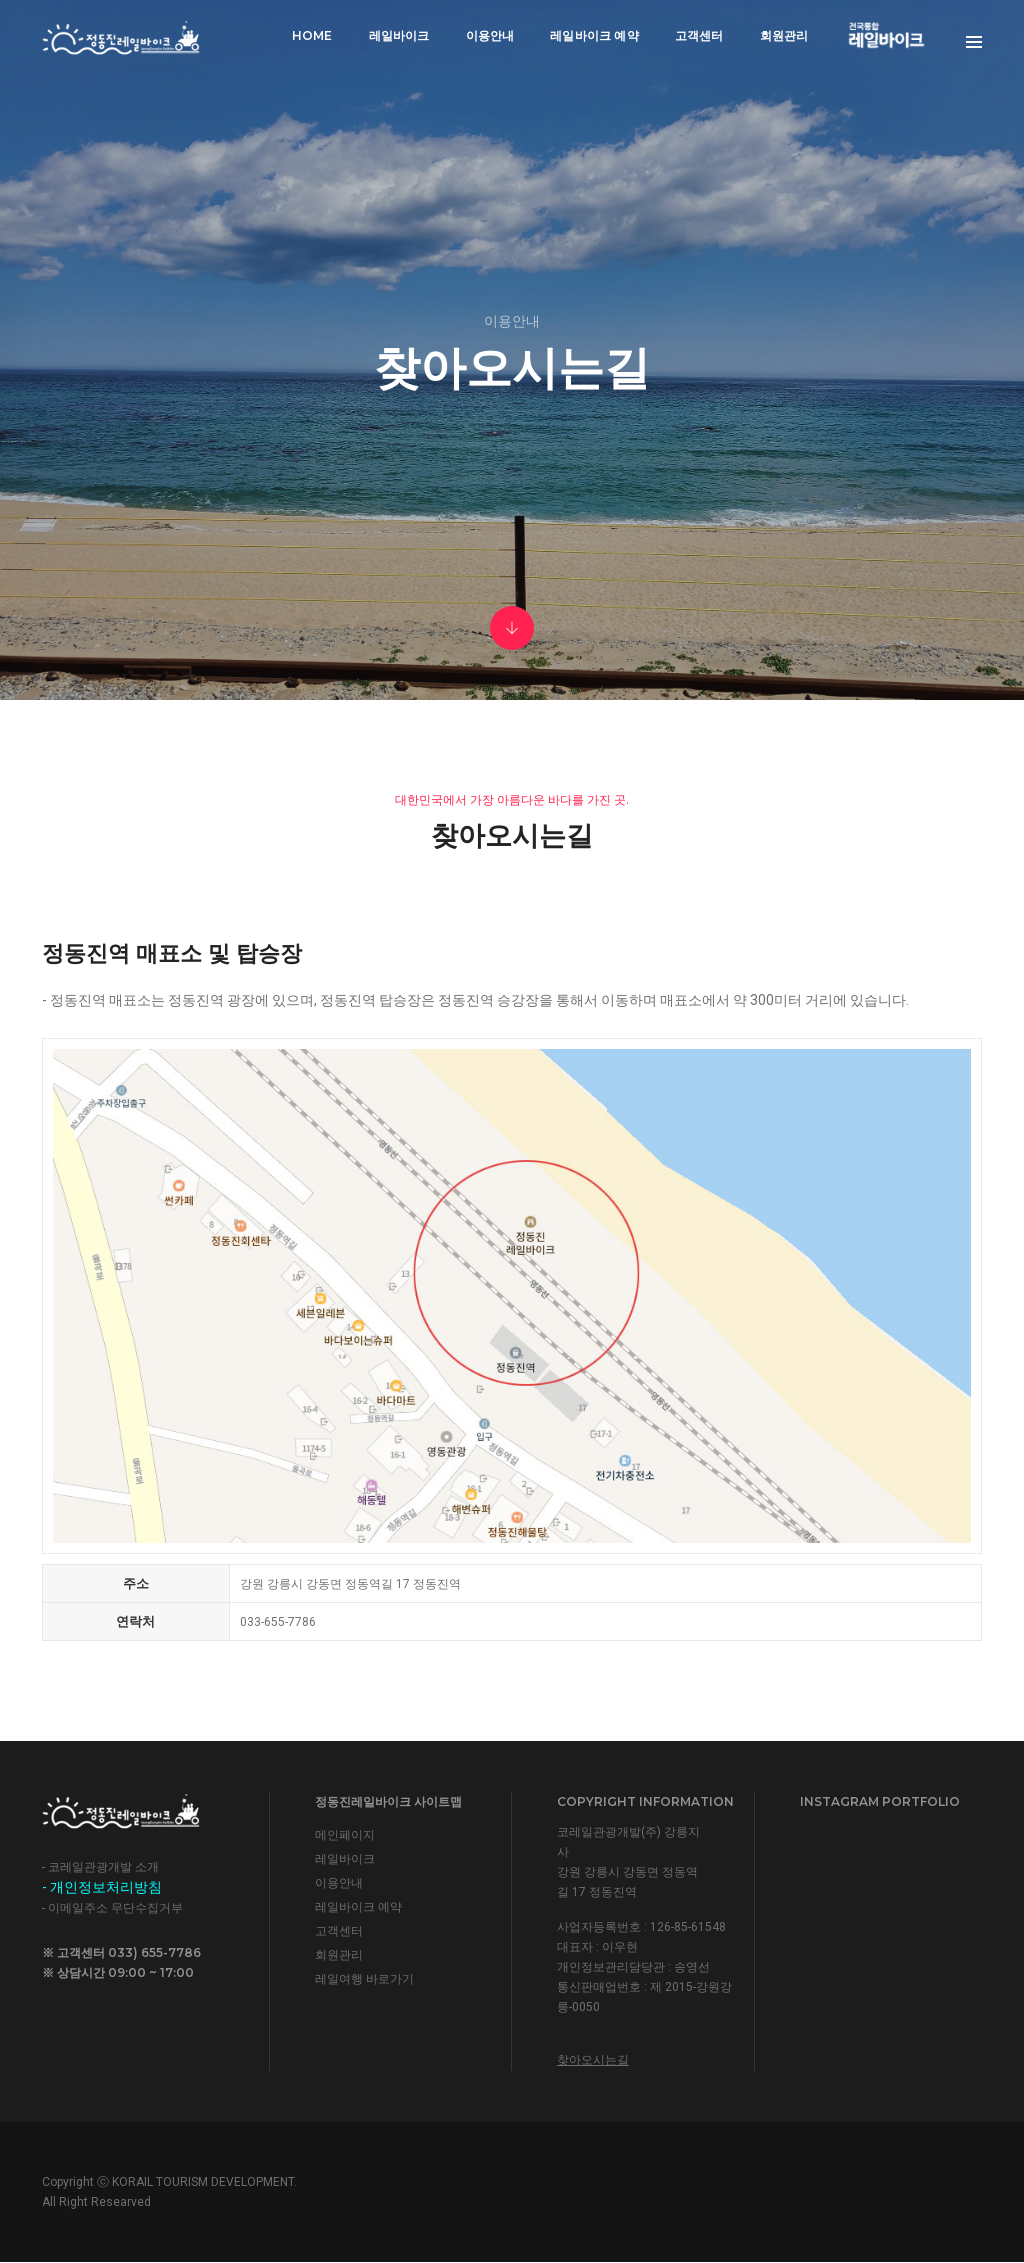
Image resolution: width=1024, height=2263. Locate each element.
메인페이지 (345, 1835)
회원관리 (784, 35)
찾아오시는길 (593, 2060)
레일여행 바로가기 (364, 1979)
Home (312, 35)
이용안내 (490, 35)
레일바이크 (399, 35)
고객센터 (699, 35)
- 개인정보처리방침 (102, 1887)
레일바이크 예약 (594, 35)
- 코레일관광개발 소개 (100, 1867)
